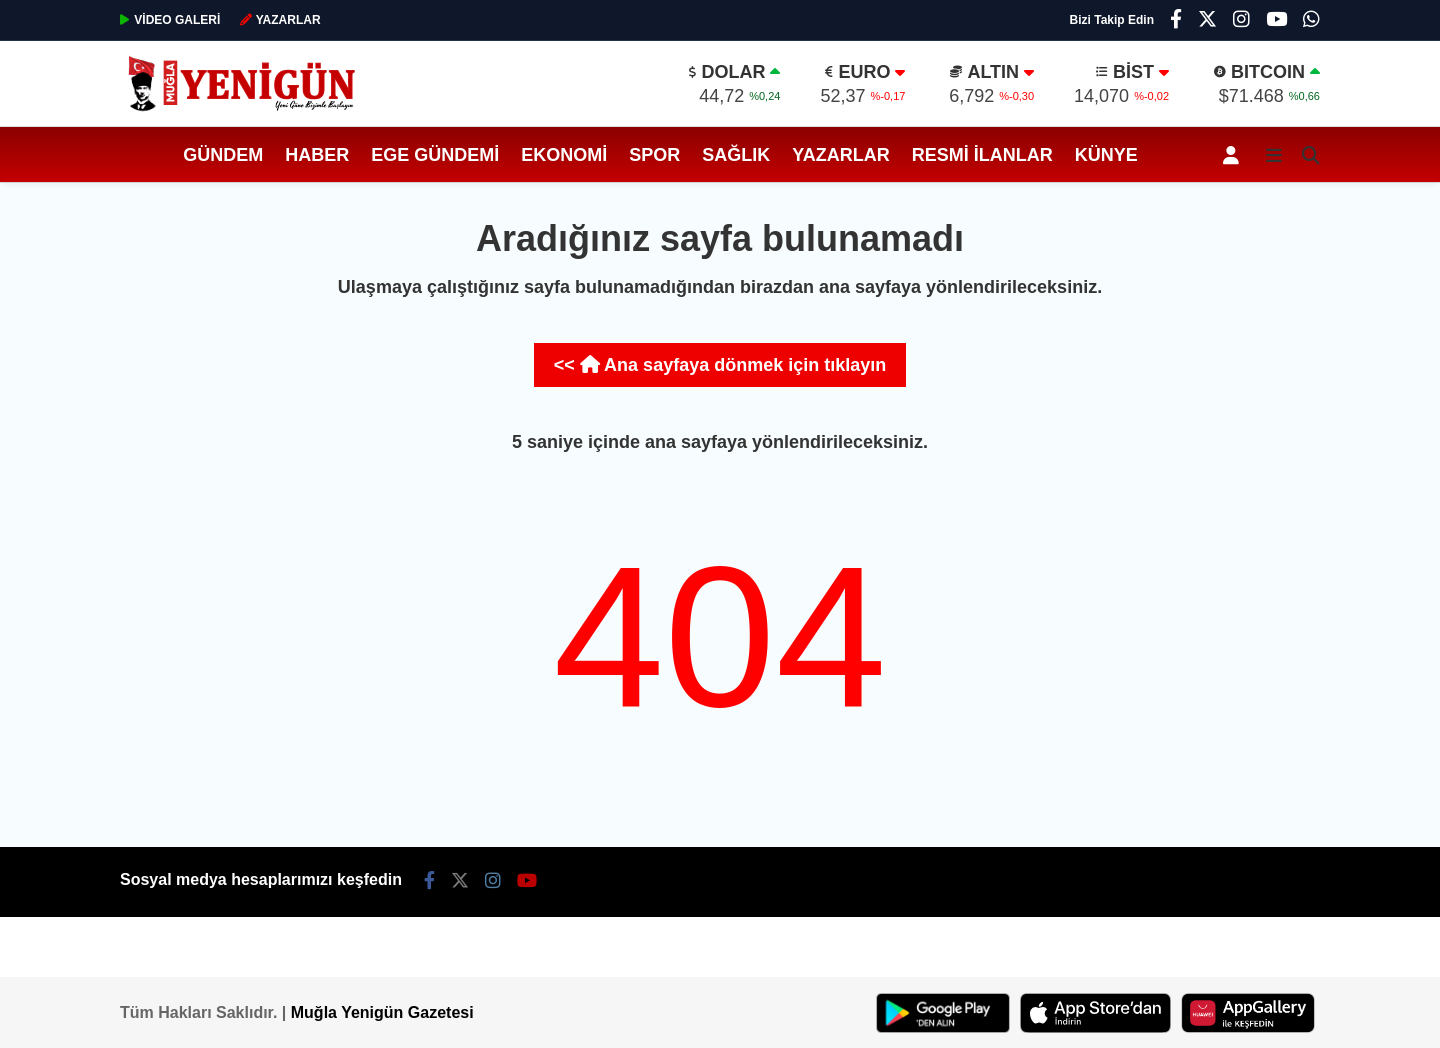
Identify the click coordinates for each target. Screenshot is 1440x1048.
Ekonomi (564, 155)
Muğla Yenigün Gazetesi (382, 1012)
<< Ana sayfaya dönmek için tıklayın (720, 365)
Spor (654, 155)
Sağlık (736, 155)
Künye (1106, 155)
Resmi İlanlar (982, 155)
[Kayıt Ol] (1234, 154)
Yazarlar (840, 155)
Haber (317, 155)
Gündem (223, 155)
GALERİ (170, 20)
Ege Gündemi (435, 155)
